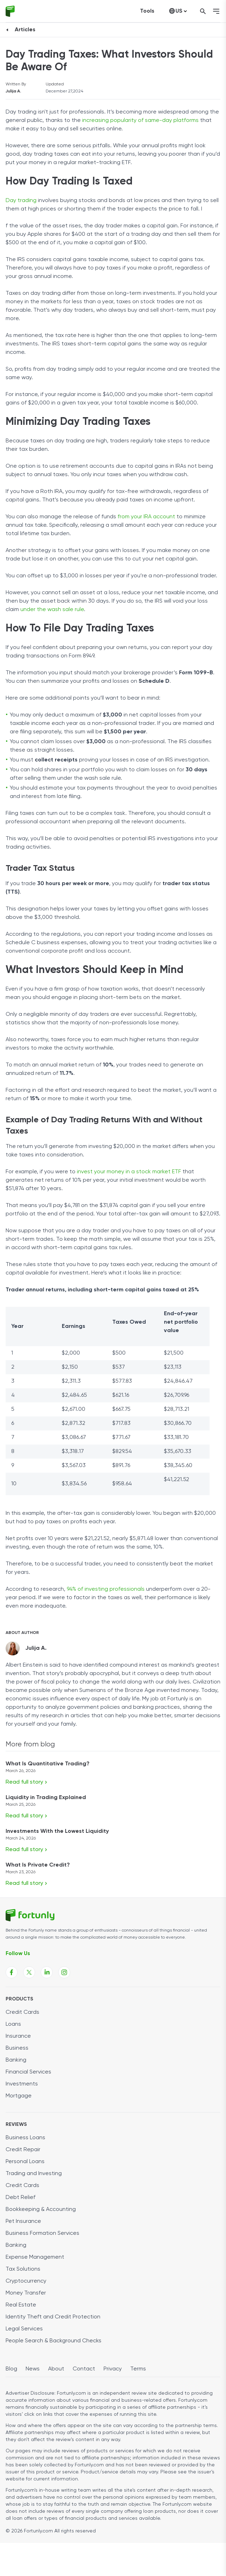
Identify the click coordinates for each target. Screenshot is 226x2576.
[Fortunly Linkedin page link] (47, 1972)
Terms (138, 2369)
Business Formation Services (42, 2233)
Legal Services (24, 2329)
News (33, 2369)
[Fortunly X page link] (29, 1972)
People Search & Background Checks (53, 2341)
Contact (84, 2369)
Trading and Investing (34, 2173)
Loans (13, 2024)
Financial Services (28, 2072)
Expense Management (35, 2257)
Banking (16, 2060)
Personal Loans (25, 2162)
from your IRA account (146, 517)
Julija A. (13, 91)
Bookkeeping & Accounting (41, 2209)
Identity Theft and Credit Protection (53, 2317)
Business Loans (25, 2138)
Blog (11, 2369)
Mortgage (19, 2096)
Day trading (21, 200)
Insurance (18, 2036)
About (56, 2369)
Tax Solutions (23, 2269)
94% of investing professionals (106, 1589)
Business (17, 2048)
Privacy (113, 2369)
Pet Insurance (23, 2221)
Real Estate (21, 2305)
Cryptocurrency (26, 2281)
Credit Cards (22, 2012)
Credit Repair (23, 2150)
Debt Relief (20, 2197)
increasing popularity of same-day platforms (140, 120)
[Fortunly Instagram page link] (64, 1972)
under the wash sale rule (52, 609)
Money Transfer (26, 2293)
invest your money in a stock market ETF (129, 1172)
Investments (22, 2084)
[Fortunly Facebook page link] (12, 1972)
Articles (25, 30)
